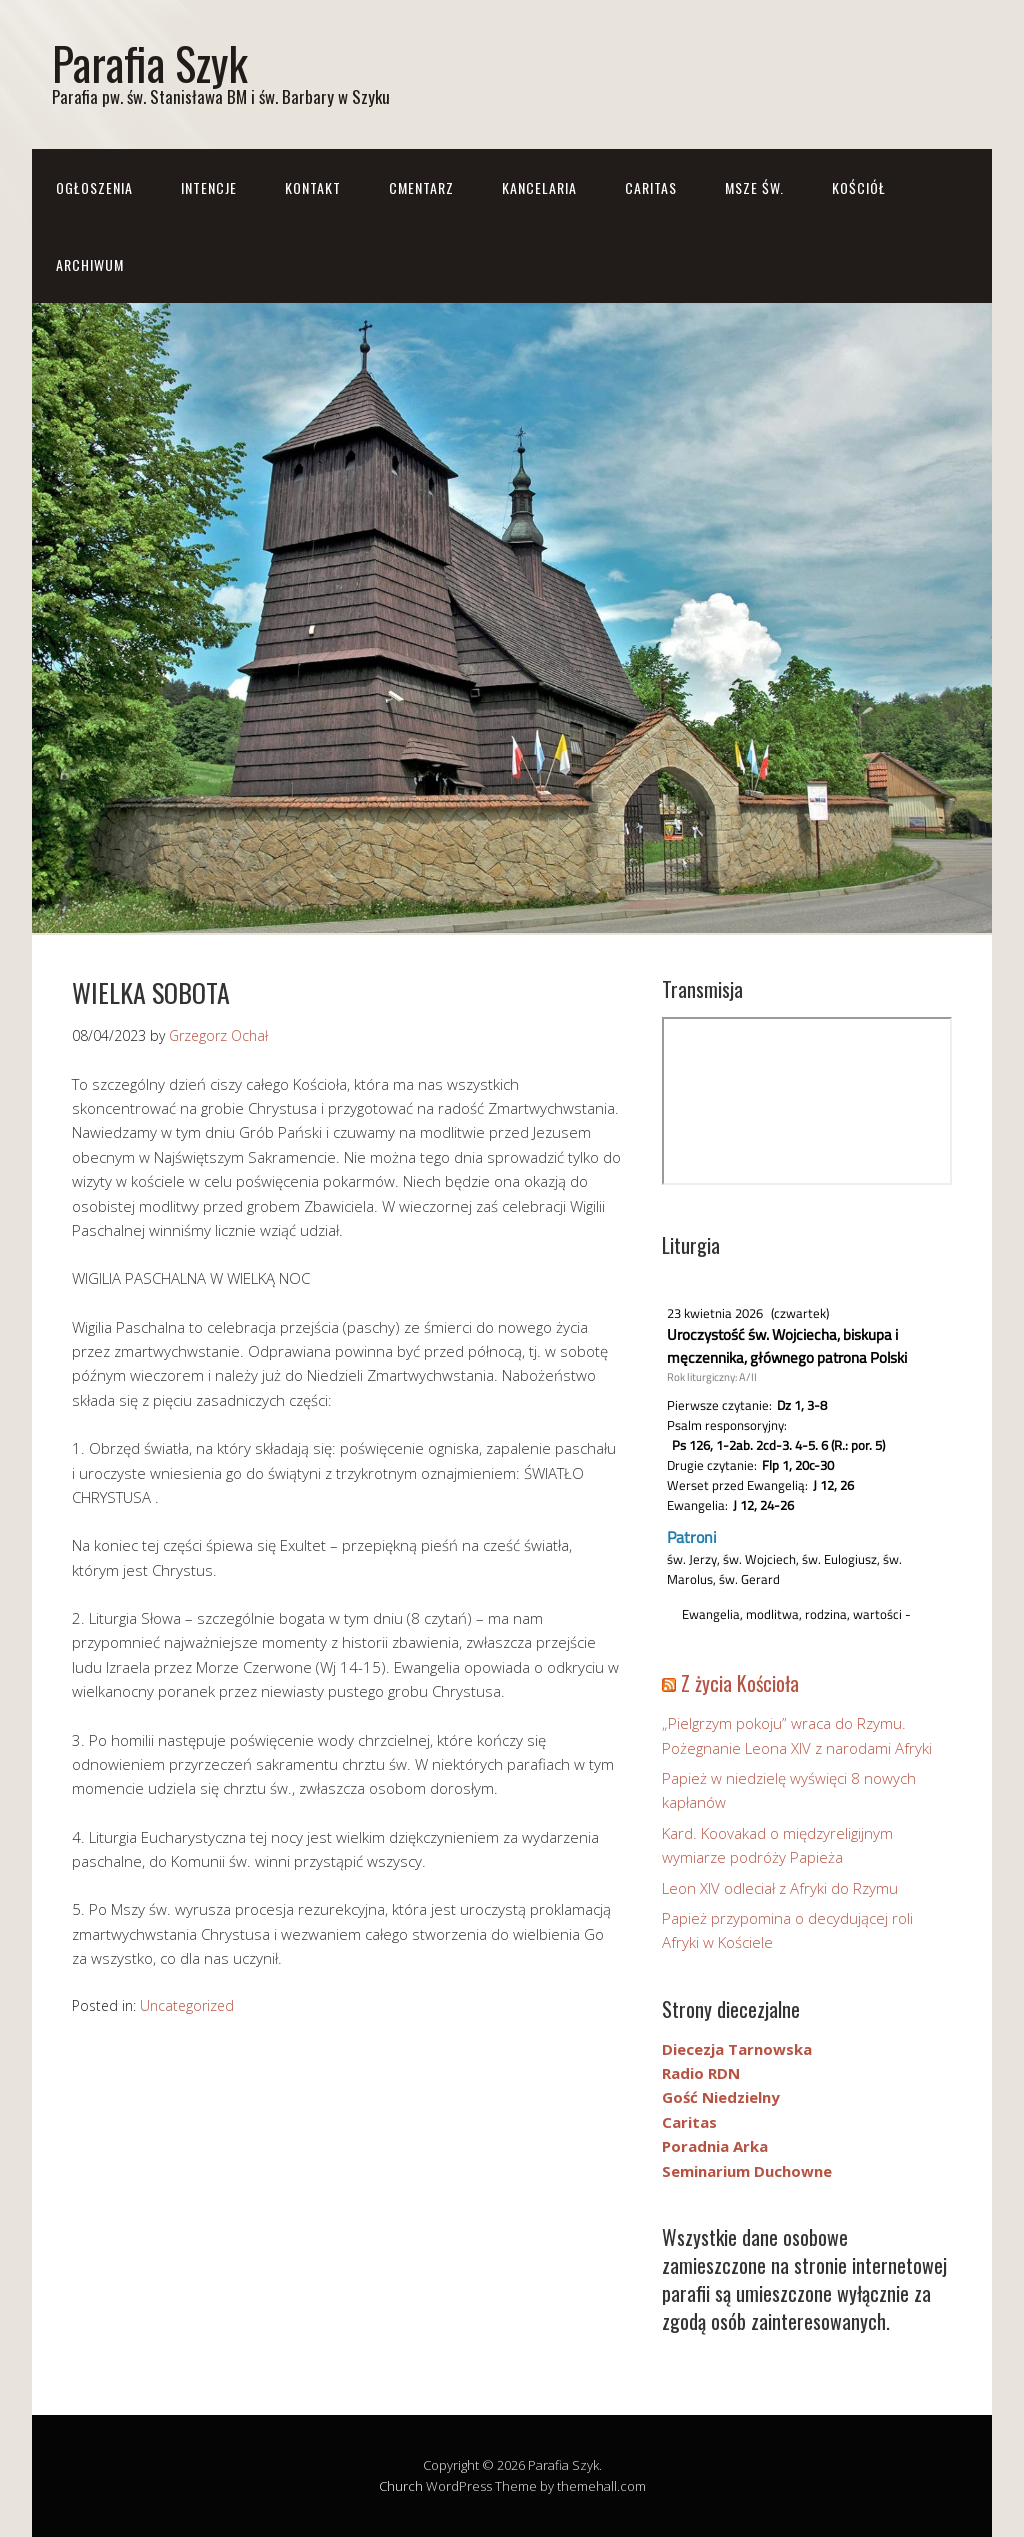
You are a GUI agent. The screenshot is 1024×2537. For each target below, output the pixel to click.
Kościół (859, 187)
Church (401, 2486)
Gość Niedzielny (721, 2097)
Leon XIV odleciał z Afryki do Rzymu (780, 1888)
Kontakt (313, 187)
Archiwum (90, 264)
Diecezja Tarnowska (737, 2049)
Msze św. (754, 187)
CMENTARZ (421, 187)
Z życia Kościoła (740, 1683)
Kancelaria (539, 187)
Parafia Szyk (150, 62)
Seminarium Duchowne (747, 2171)
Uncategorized (187, 2005)
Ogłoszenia (94, 187)
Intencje (209, 187)
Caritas (689, 2122)
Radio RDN (701, 2073)
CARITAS (651, 187)
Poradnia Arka (715, 2146)
